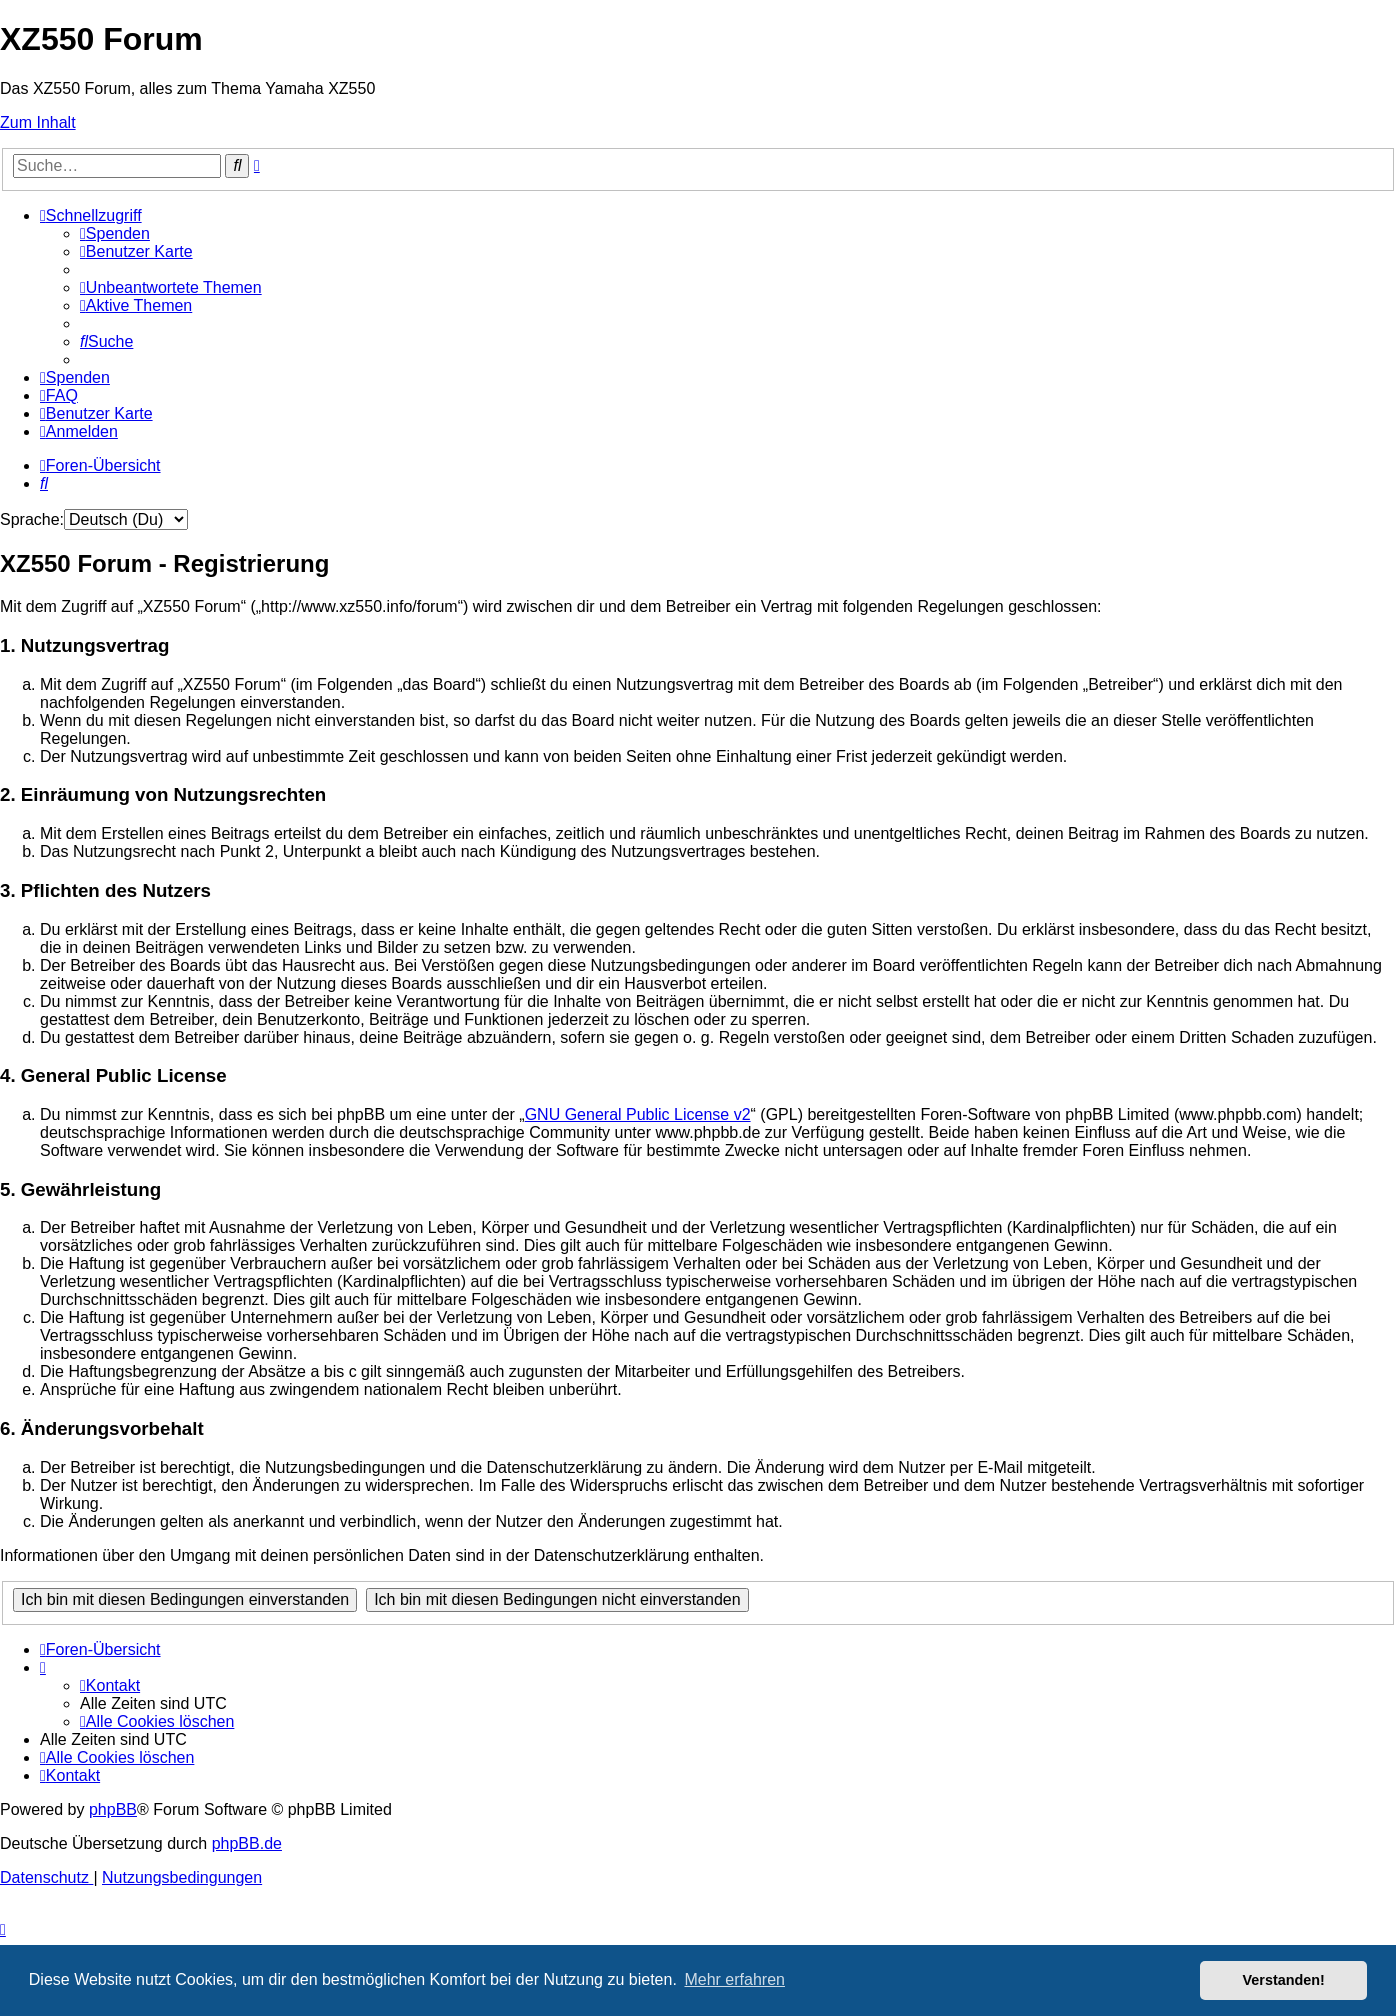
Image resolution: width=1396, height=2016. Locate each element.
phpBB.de (247, 1843)
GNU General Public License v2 (638, 1114)
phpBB (113, 1809)
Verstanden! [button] (1284, 1980)
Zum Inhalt (38, 122)
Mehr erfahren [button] (734, 1979)
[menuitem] (115, 233)
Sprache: (32, 519)
